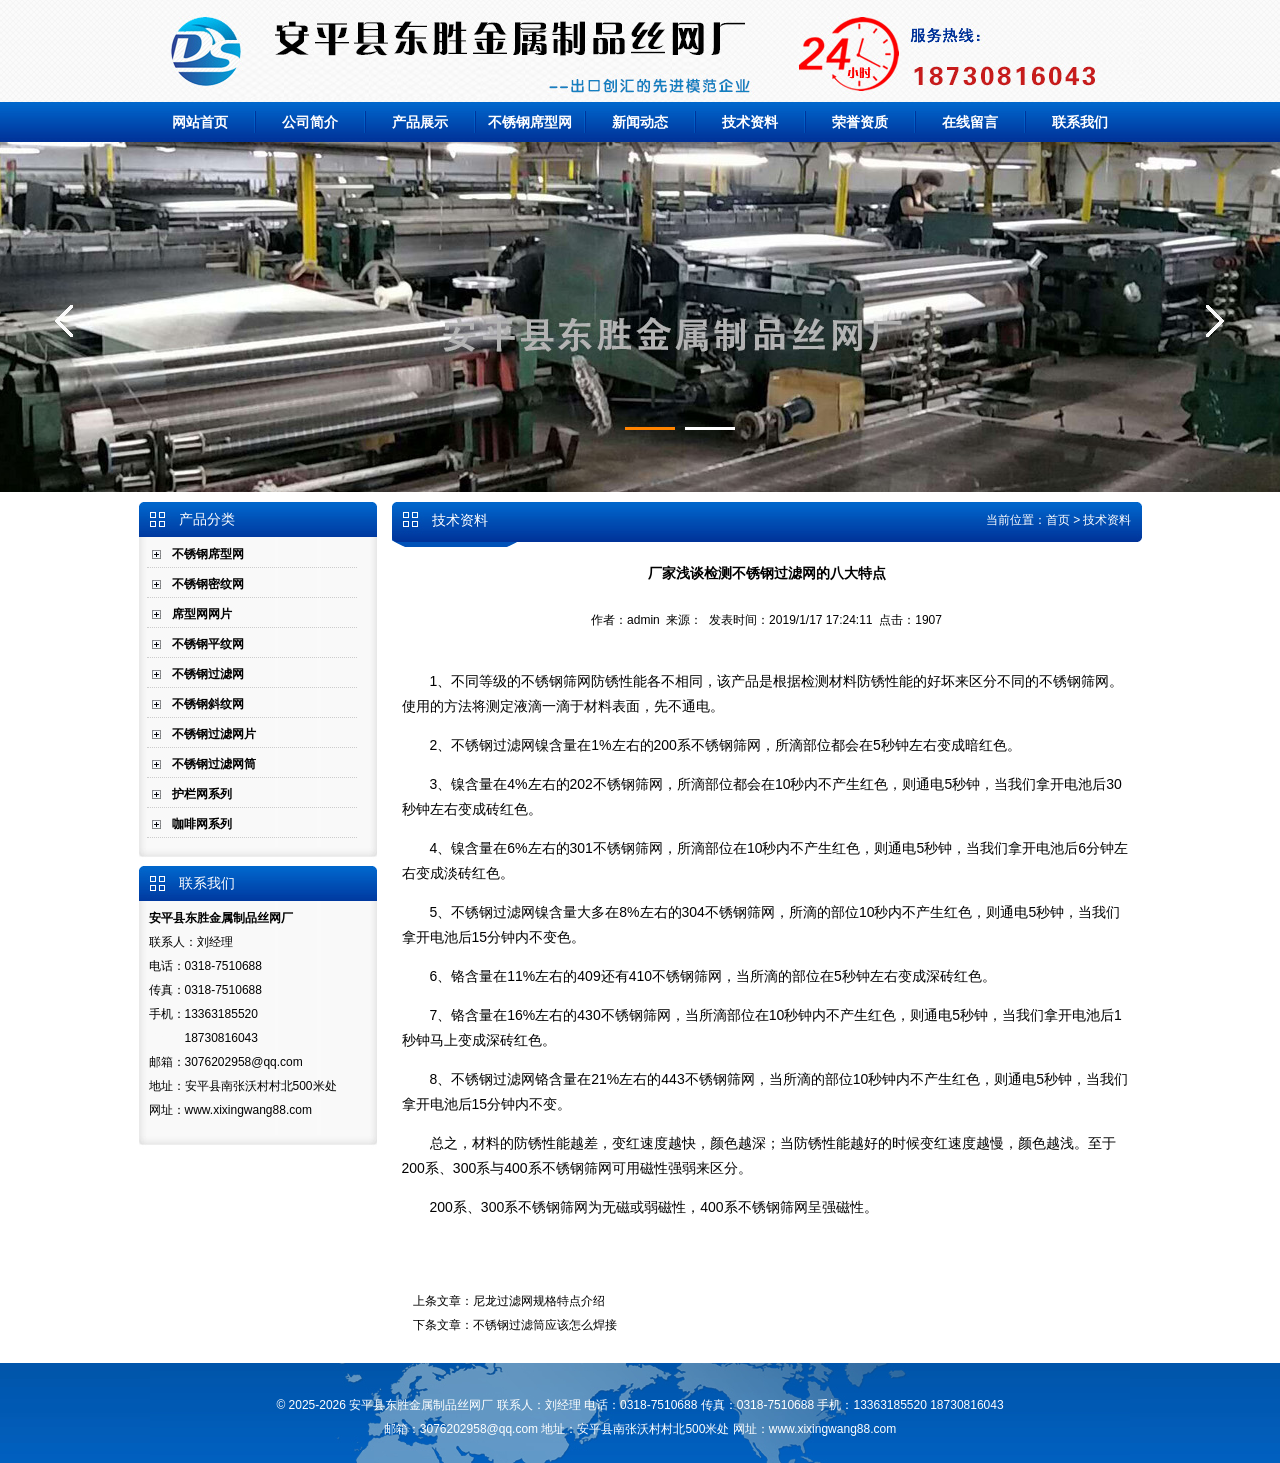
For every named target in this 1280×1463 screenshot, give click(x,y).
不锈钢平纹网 (208, 644)
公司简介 (310, 122)
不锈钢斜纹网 (208, 704)
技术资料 (750, 122)
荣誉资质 (860, 122)
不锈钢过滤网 (208, 674)
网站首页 (200, 122)
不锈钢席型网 (530, 122)
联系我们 (1080, 122)
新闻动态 (640, 122)
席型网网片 (202, 614)
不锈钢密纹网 (208, 584)
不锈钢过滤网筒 (214, 764)
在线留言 (970, 122)
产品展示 (420, 122)
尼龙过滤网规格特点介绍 (539, 1301)
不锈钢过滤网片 (214, 734)
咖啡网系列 (202, 824)
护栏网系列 (202, 794)
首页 (1058, 520)
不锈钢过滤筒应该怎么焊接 (545, 1325)
